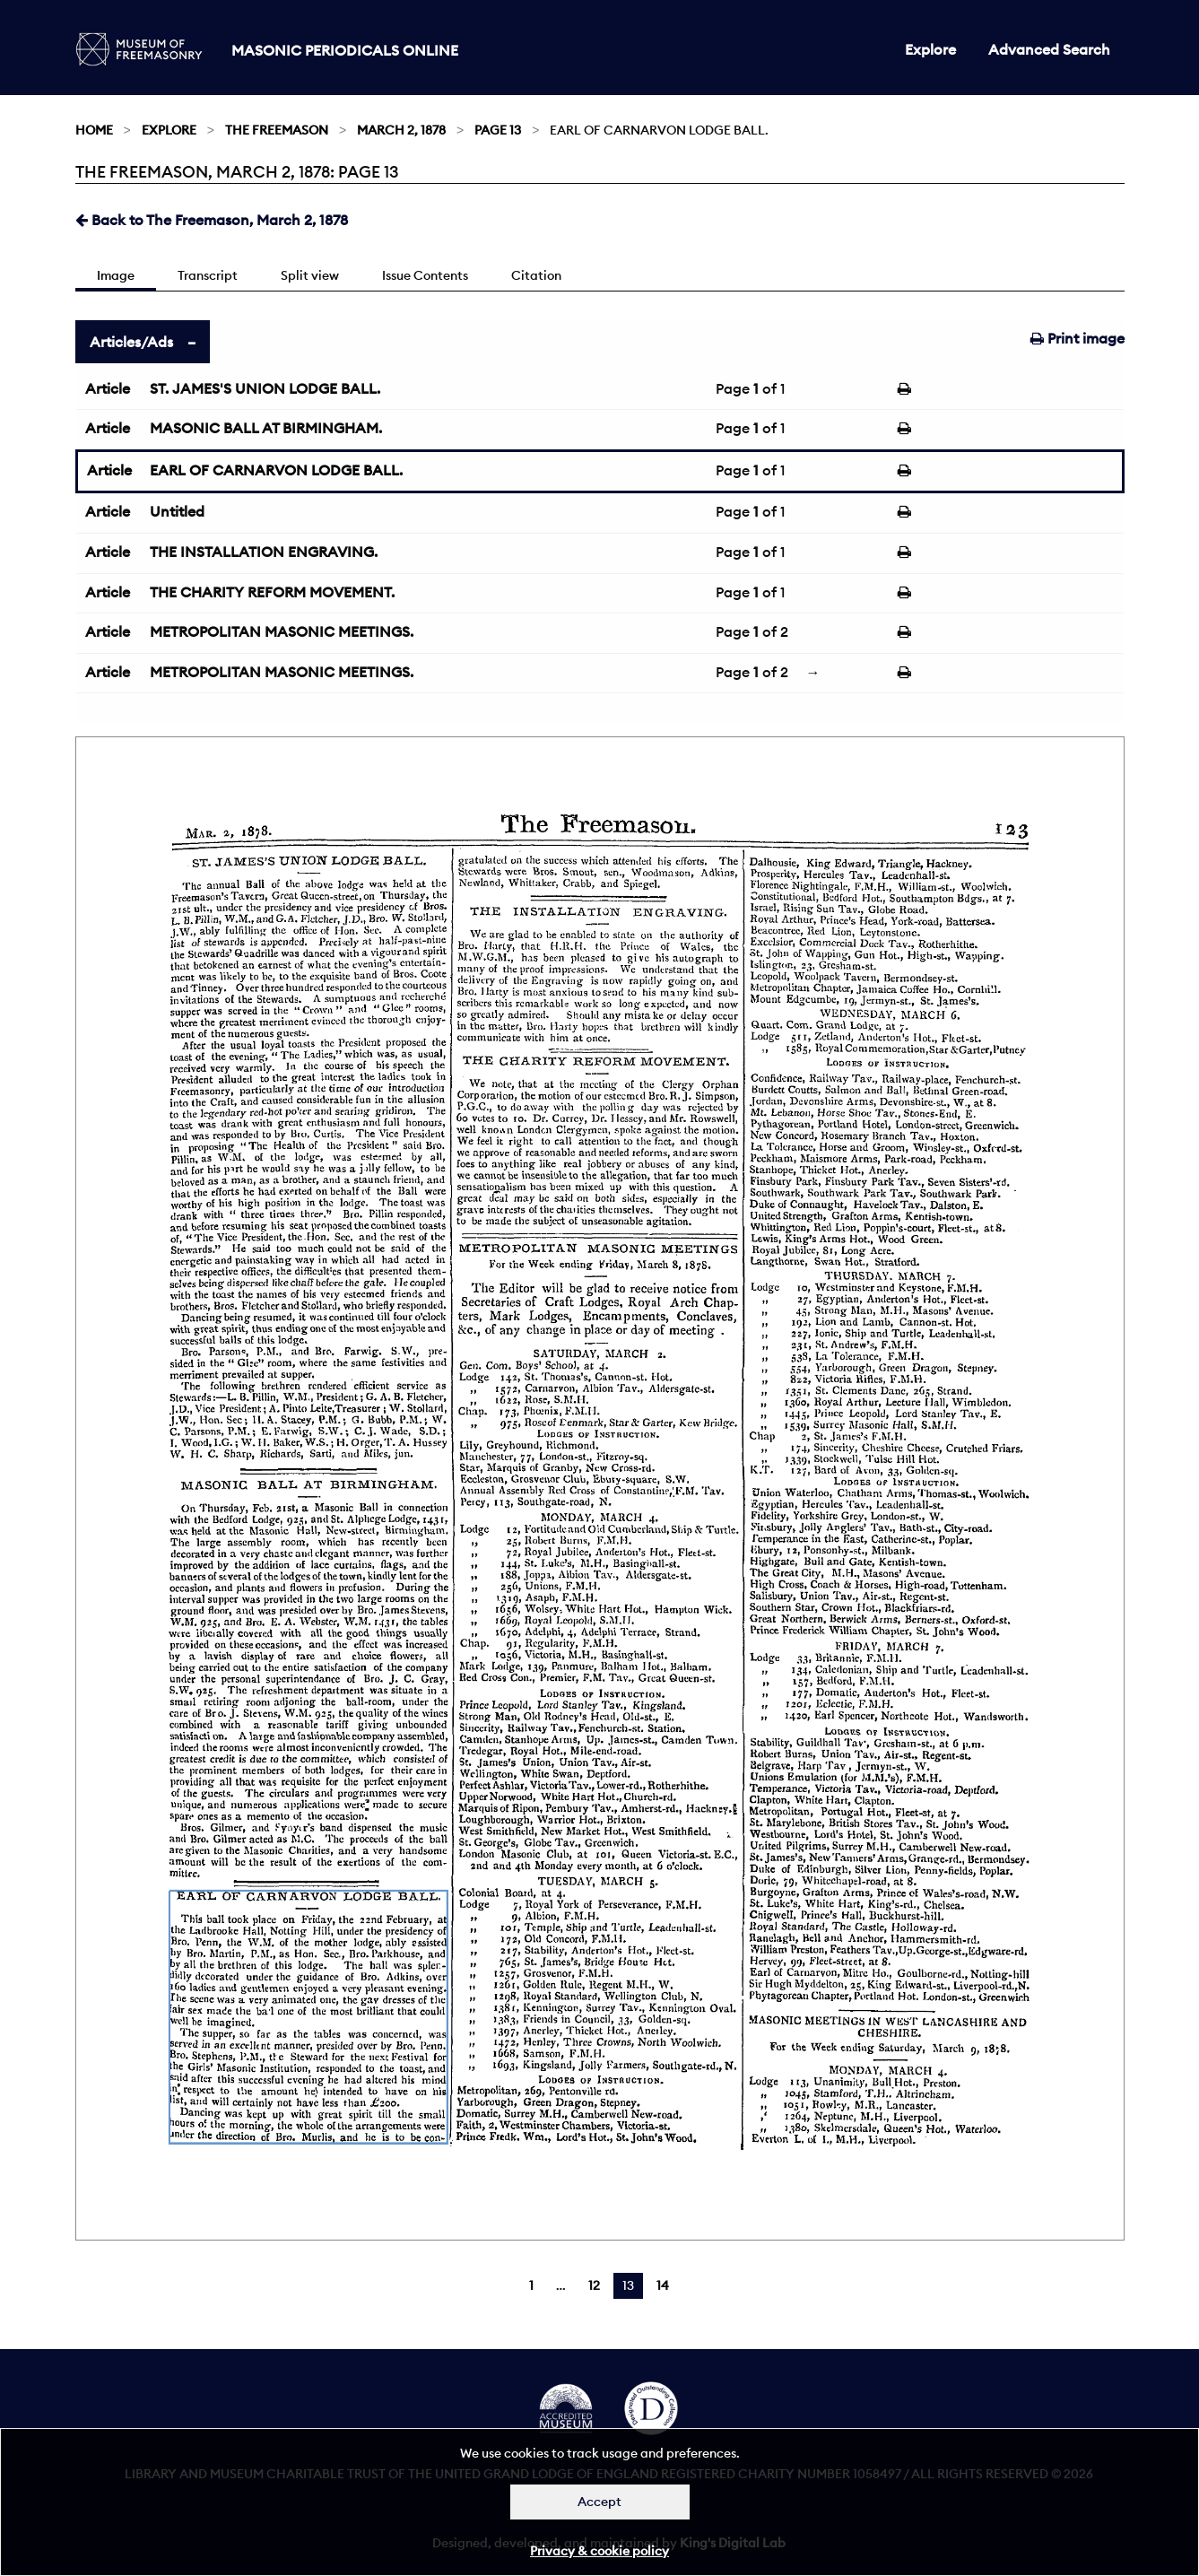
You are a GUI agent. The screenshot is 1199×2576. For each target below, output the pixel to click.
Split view (310, 275)
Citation (536, 275)
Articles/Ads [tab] (131, 342)
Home (94, 130)
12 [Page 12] (594, 2285)
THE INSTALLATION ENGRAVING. (264, 552)
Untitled (177, 511)
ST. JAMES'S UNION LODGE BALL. (265, 388)
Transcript (208, 275)
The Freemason (276, 130)
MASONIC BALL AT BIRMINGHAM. (266, 428)
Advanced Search (1049, 49)
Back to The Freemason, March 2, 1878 (211, 220)
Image (116, 275)
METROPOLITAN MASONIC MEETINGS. (281, 631)
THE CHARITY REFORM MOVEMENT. (272, 592)
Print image (1077, 338)
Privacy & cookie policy (599, 2551)
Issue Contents (425, 275)
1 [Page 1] (531, 2285)
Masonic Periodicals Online (344, 50)
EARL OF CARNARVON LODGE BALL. (276, 470)
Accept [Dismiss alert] (599, 2501)
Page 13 (497, 130)
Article (107, 388)
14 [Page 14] (662, 2285)
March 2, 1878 (401, 130)
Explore (930, 49)
